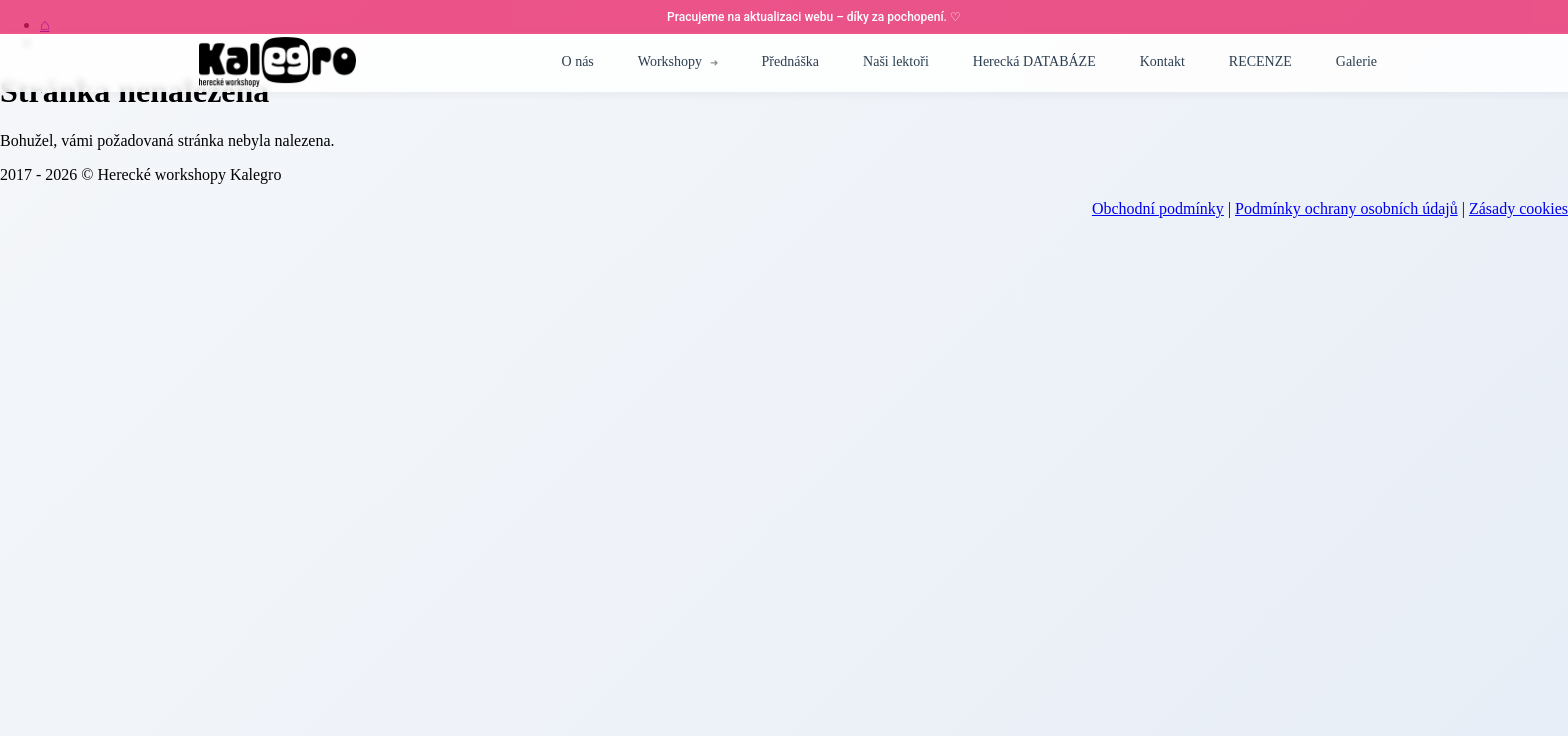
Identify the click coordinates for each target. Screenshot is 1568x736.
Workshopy (670, 61)
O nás (578, 61)
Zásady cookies (1518, 208)
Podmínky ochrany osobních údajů (1346, 208)
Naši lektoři (896, 61)
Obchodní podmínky (1158, 208)
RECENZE (1260, 61)
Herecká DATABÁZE (1034, 61)
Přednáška (791, 61)
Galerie (1356, 61)
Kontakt (1162, 61)
